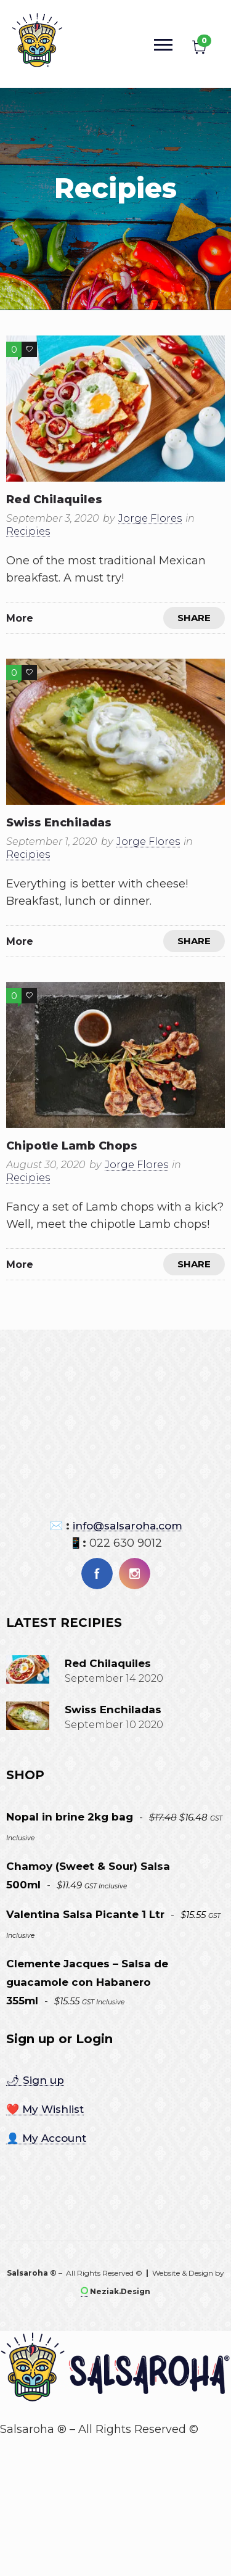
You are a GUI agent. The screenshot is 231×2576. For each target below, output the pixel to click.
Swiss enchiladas (58, 822)
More (19, 618)
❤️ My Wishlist (45, 2109)
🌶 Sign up (35, 2080)
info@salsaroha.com (127, 1526)
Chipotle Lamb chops (71, 1146)
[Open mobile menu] (166, 43)
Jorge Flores (150, 518)
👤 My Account (46, 2138)
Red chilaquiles (54, 499)
